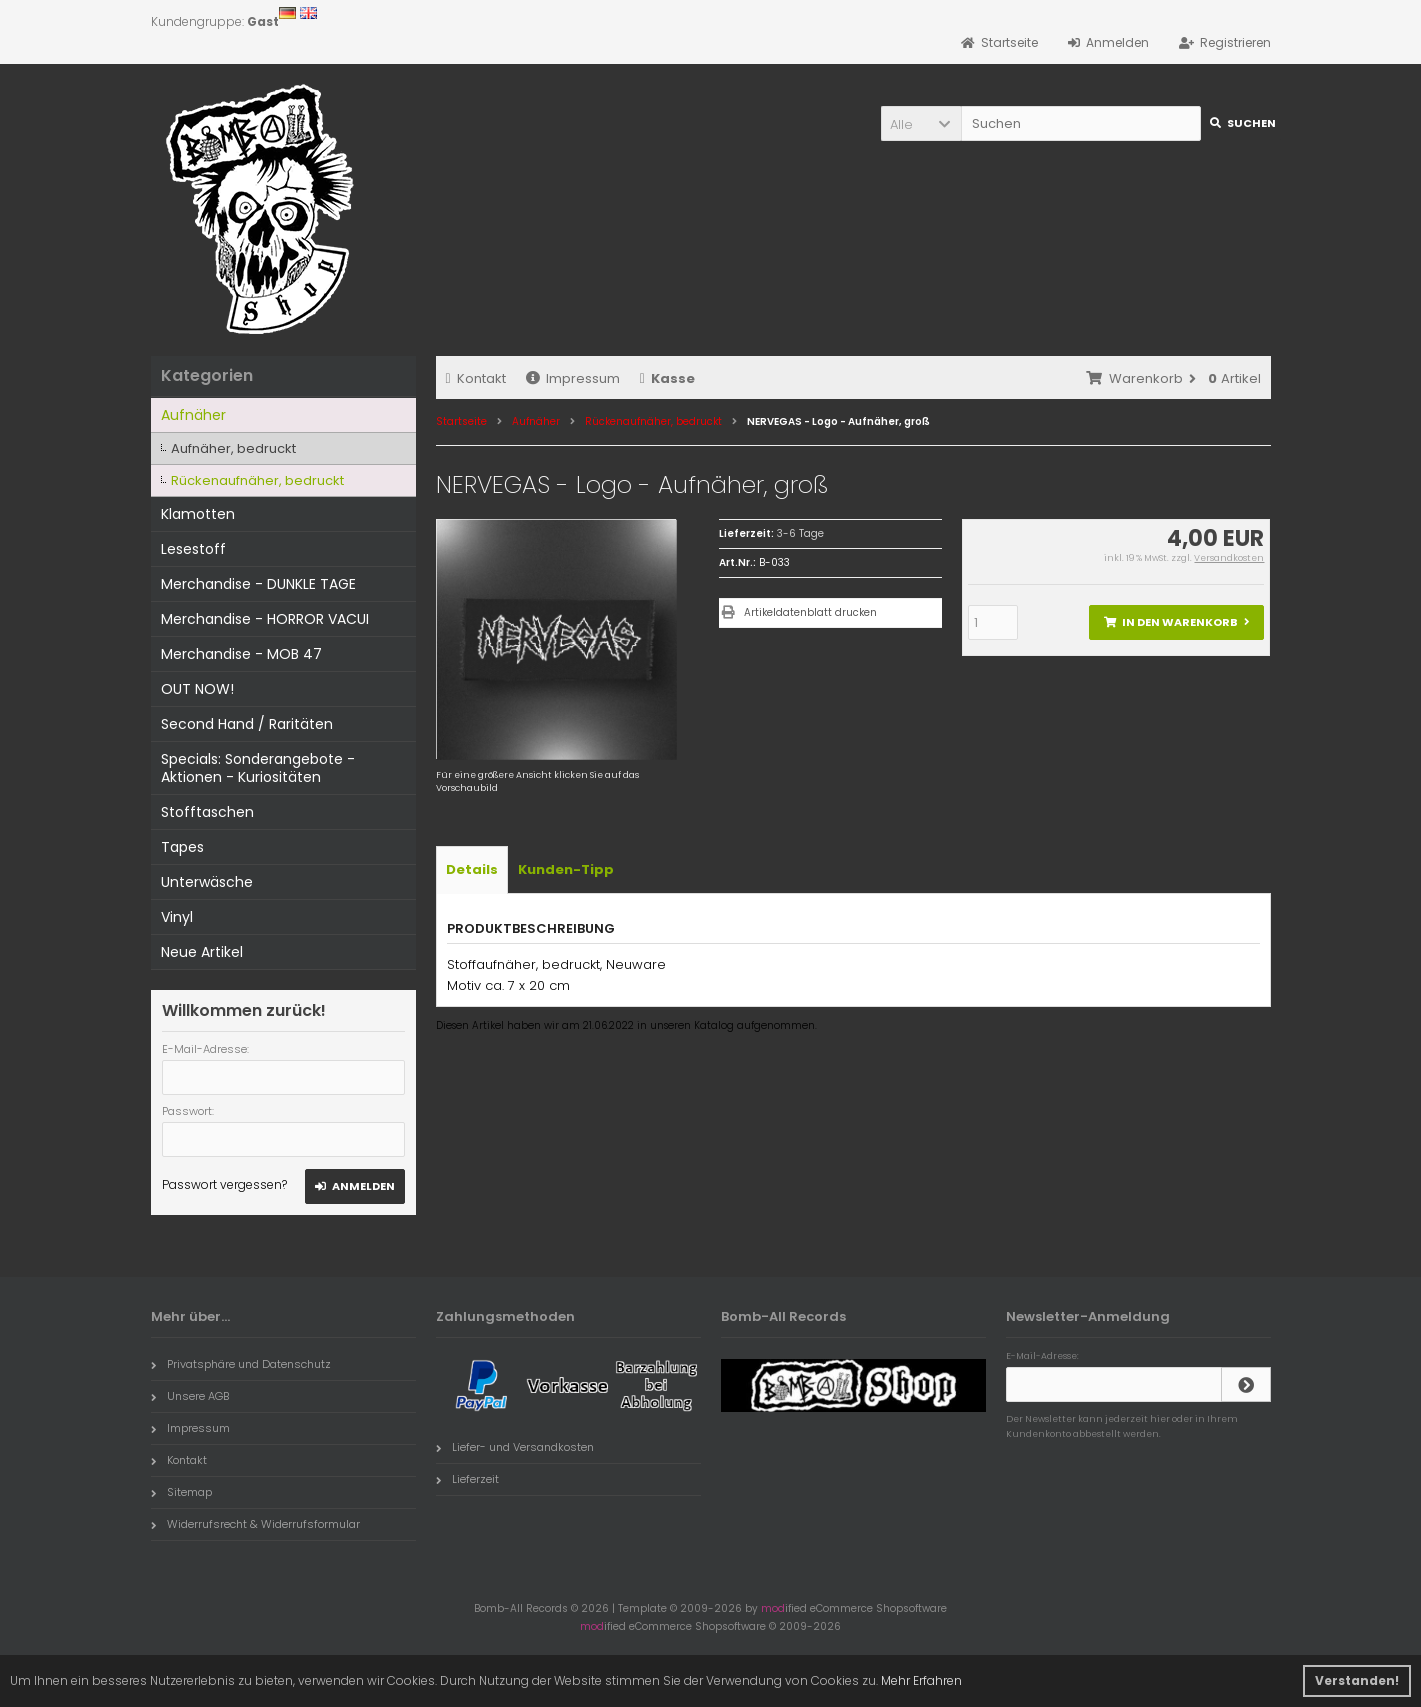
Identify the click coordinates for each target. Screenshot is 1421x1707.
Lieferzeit (467, 1479)
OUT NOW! (197, 689)
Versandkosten (1229, 558)
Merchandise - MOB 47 (241, 654)
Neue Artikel (202, 952)
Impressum (573, 378)
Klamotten (198, 514)
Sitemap (181, 1492)
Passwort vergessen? (224, 1184)
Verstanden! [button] (1357, 1680)
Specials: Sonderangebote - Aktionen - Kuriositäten (258, 768)
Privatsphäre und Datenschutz (241, 1364)
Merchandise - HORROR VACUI (265, 619)
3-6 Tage (800, 533)
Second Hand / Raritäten (247, 724)
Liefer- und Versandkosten (515, 1447)
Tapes (182, 847)
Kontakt (476, 378)
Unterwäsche (207, 882)
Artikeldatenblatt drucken (810, 612)
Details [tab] (472, 869)
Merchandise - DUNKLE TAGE (258, 584)
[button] (921, 123)
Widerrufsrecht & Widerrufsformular (255, 1524)
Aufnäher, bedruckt (233, 448)
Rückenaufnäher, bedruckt (257, 480)
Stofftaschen (207, 812)
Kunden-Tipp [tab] (566, 869)
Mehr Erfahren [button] (921, 1680)
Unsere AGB (190, 1396)
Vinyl (177, 917)
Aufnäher (193, 415)
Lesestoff (193, 549)
